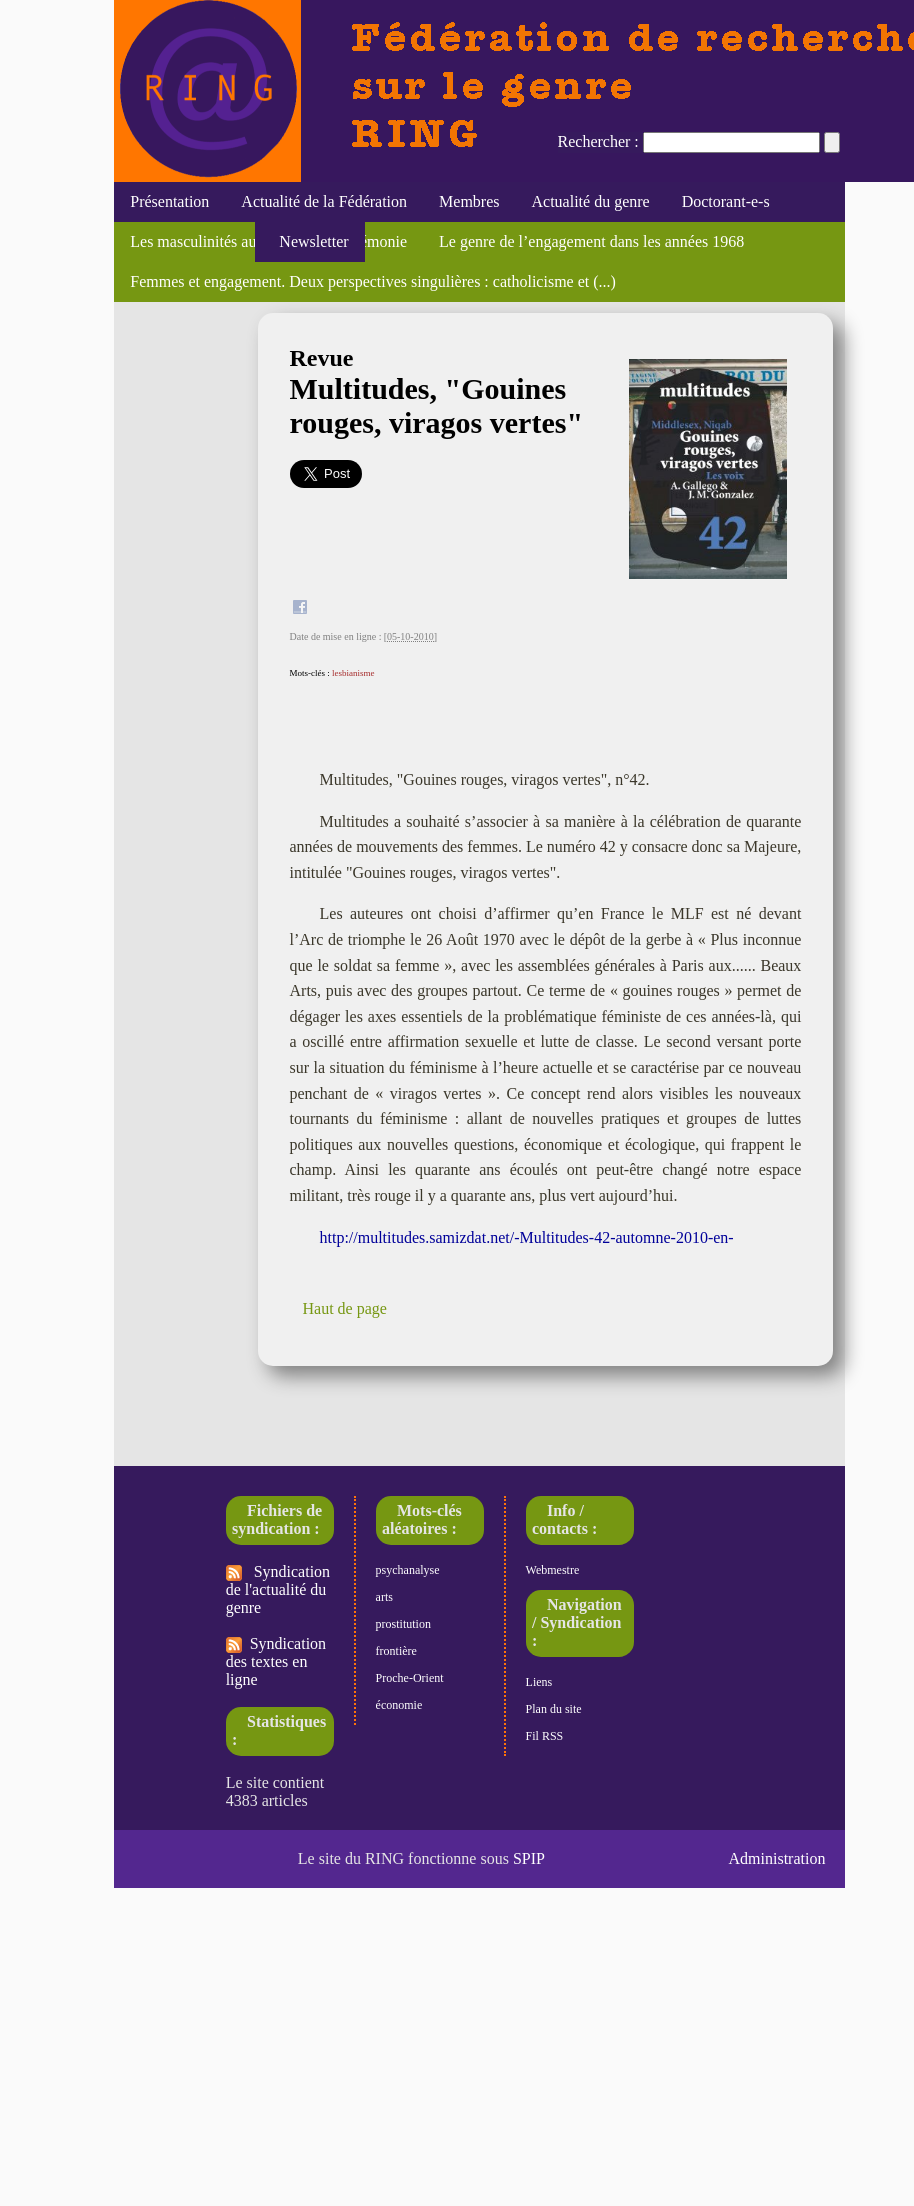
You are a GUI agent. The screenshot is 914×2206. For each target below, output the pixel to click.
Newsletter (309, 241)
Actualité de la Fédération (324, 201)
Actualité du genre (591, 201)
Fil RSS (545, 1736)
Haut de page (345, 1308)
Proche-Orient (410, 1678)
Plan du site (554, 1709)
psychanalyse (408, 1570)
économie (399, 1705)
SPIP (529, 1858)
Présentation (169, 201)
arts (384, 1597)
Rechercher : (598, 141)
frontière (396, 1651)
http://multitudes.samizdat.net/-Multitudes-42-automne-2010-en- (527, 1237)
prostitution (403, 1624)
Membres (469, 201)
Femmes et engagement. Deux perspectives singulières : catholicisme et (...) (373, 281)
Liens (539, 1682)
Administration (777, 1858)
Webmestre (553, 1570)
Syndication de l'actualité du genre (278, 1589)
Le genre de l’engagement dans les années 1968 (591, 241)
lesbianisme (353, 673)
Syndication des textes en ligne (276, 1661)
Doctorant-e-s (726, 201)
